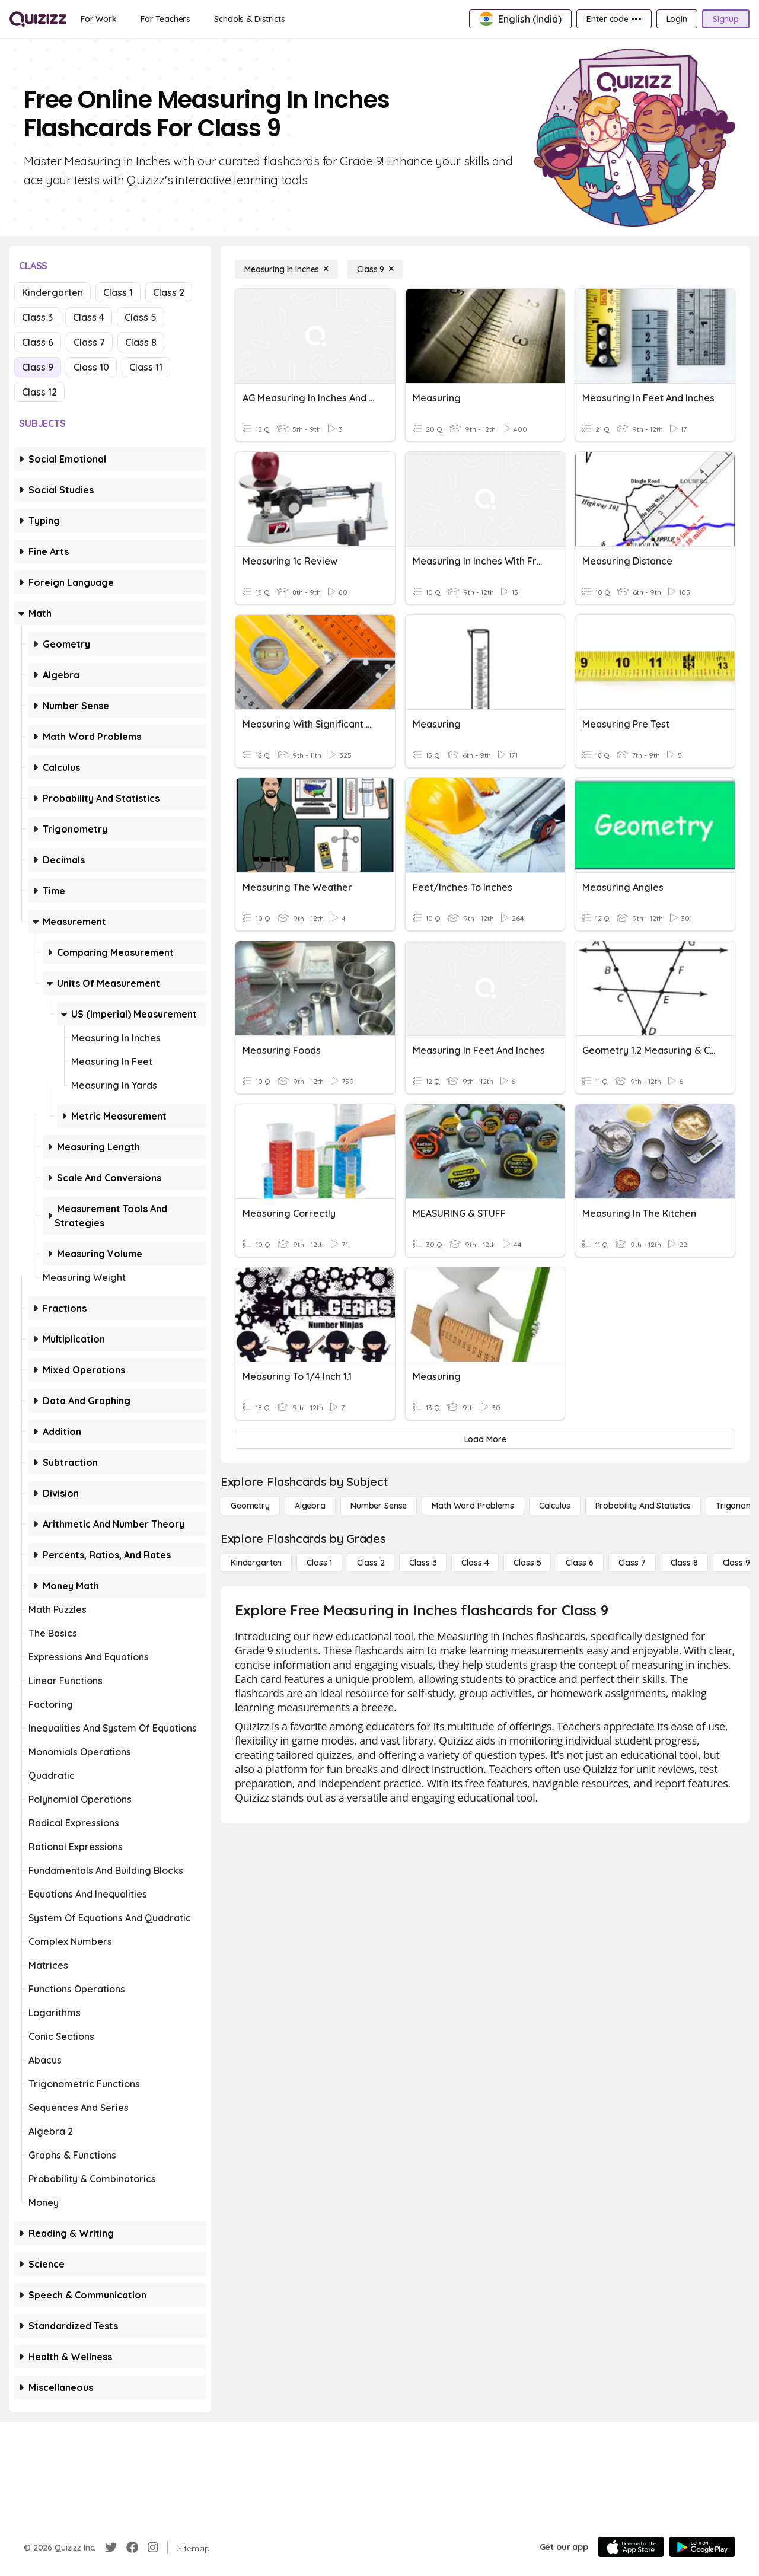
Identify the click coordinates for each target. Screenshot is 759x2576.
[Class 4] (475, 1562)
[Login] (676, 18)
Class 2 (168, 292)
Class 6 (37, 342)
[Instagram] (153, 2547)
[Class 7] (632, 1562)
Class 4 (88, 317)
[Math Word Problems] (473, 1505)
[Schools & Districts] (249, 18)
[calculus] (555, 1505)
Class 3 (37, 317)
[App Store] (631, 2547)
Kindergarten (52, 292)
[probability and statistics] (643, 1505)
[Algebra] (310, 1505)
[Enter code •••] (613, 18)
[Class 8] (684, 1562)
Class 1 (118, 292)
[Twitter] (111, 2547)
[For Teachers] (165, 18)
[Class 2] (370, 1562)
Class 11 (145, 367)
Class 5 (141, 317)
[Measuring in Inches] (286, 269)
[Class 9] (375, 269)
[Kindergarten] (256, 1562)
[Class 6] (579, 1562)
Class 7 (89, 342)
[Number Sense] (378, 1505)
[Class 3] (423, 1562)
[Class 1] (319, 1562)
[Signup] (726, 18)
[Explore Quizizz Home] (37, 19)
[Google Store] (702, 2547)
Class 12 (39, 392)
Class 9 (37, 367)
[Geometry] (250, 1505)
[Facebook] (132, 2547)
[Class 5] (527, 1562)
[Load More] (485, 1439)
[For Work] (98, 18)
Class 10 (91, 367)
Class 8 (141, 342)
